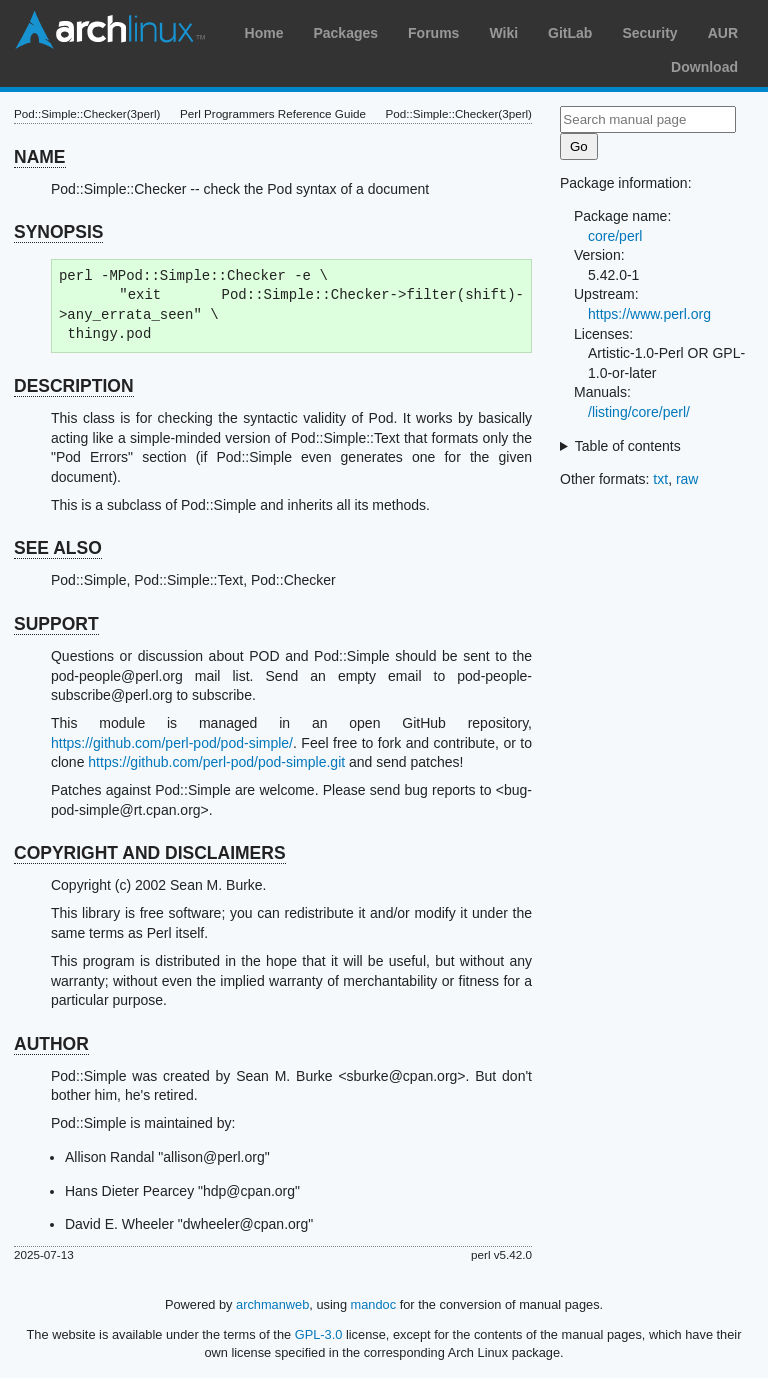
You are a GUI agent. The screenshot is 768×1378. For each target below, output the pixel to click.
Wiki (503, 33)
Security (649, 33)
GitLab (570, 33)
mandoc (374, 1304)
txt (660, 479)
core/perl (615, 236)
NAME (40, 157)
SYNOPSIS (58, 232)
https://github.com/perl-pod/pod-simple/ (172, 743)
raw (687, 479)
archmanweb (272, 1304)
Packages (345, 33)
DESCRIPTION (74, 386)
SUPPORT (56, 624)
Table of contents (628, 446)
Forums (433, 33)
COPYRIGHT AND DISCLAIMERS (150, 853)
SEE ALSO (58, 548)
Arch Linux (110, 30)
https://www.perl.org (649, 314)
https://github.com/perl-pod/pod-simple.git (216, 762)
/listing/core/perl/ (639, 412)
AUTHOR (51, 1044)
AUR (723, 33)
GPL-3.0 (319, 1334)
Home (264, 33)
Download (704, 67)
